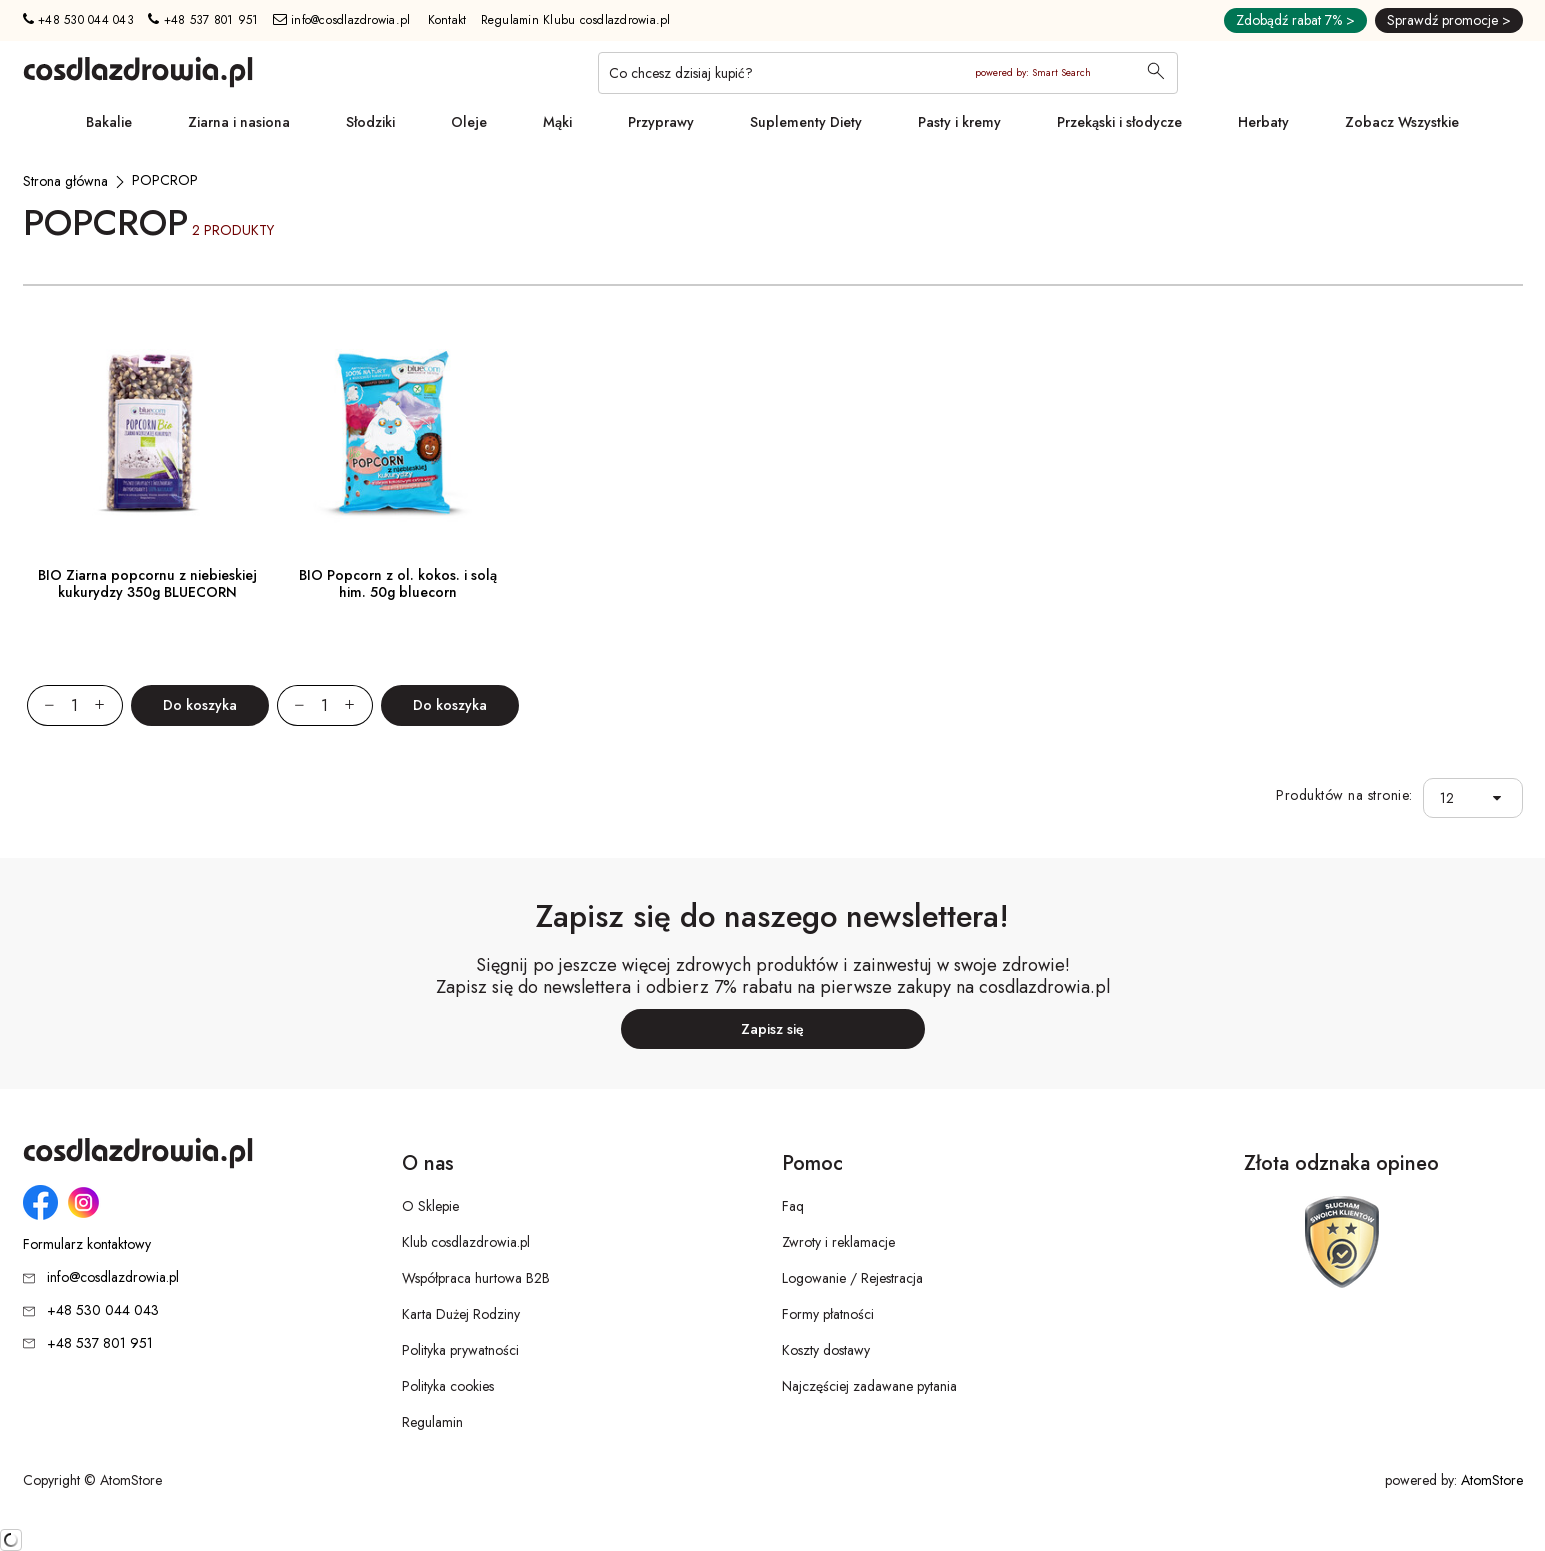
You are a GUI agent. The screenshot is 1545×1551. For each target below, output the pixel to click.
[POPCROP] (165, 180)
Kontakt (447, 20)
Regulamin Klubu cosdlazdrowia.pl (576, 20)
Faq (793, 1206)
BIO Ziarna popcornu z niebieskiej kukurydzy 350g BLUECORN (147, 583)
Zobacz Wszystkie (1402, 122)
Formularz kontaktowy (87, 1244)
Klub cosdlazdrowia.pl (466, 1242)
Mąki (557, 122)
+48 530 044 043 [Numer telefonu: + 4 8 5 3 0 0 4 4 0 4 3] (78, 20)
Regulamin (432, 1422)
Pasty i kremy (959, 122)
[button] (1502, 798)
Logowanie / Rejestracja (852, 1278)
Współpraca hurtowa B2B (476, 1278)
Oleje (469, 122)
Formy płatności (828, 1314)
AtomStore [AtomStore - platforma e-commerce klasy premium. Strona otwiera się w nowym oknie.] (1492, 1480)
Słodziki (370, 122)
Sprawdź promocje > (1449, 20)
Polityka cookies (448, 1386)
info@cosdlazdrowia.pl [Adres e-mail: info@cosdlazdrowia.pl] (342, 20)
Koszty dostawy (826, 1350)
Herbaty (1263, 122)
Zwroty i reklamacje (838, 1242)
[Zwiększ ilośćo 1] (109, 705)
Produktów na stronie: (1344, 795)
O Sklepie (430, 1206)
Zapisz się (772, 1029)
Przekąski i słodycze (1119, 122)
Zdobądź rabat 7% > (1295, 20)
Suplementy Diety (806, 122)
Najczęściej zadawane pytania (869, 1386)
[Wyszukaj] (1156, 73)
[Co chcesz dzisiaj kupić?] (888, 73)
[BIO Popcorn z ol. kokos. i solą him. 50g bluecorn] (398, 434)
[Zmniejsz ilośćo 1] (41, 705)
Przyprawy (661, 122)
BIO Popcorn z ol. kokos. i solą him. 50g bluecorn (398, 583)
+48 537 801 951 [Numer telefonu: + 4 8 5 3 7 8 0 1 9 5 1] (203, 20)
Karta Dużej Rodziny (461, 1314)
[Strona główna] (65, 181)
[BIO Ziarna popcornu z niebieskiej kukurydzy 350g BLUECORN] (148, 434)
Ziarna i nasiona (239, 122)
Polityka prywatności (460, 1350)
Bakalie (109, 122)
